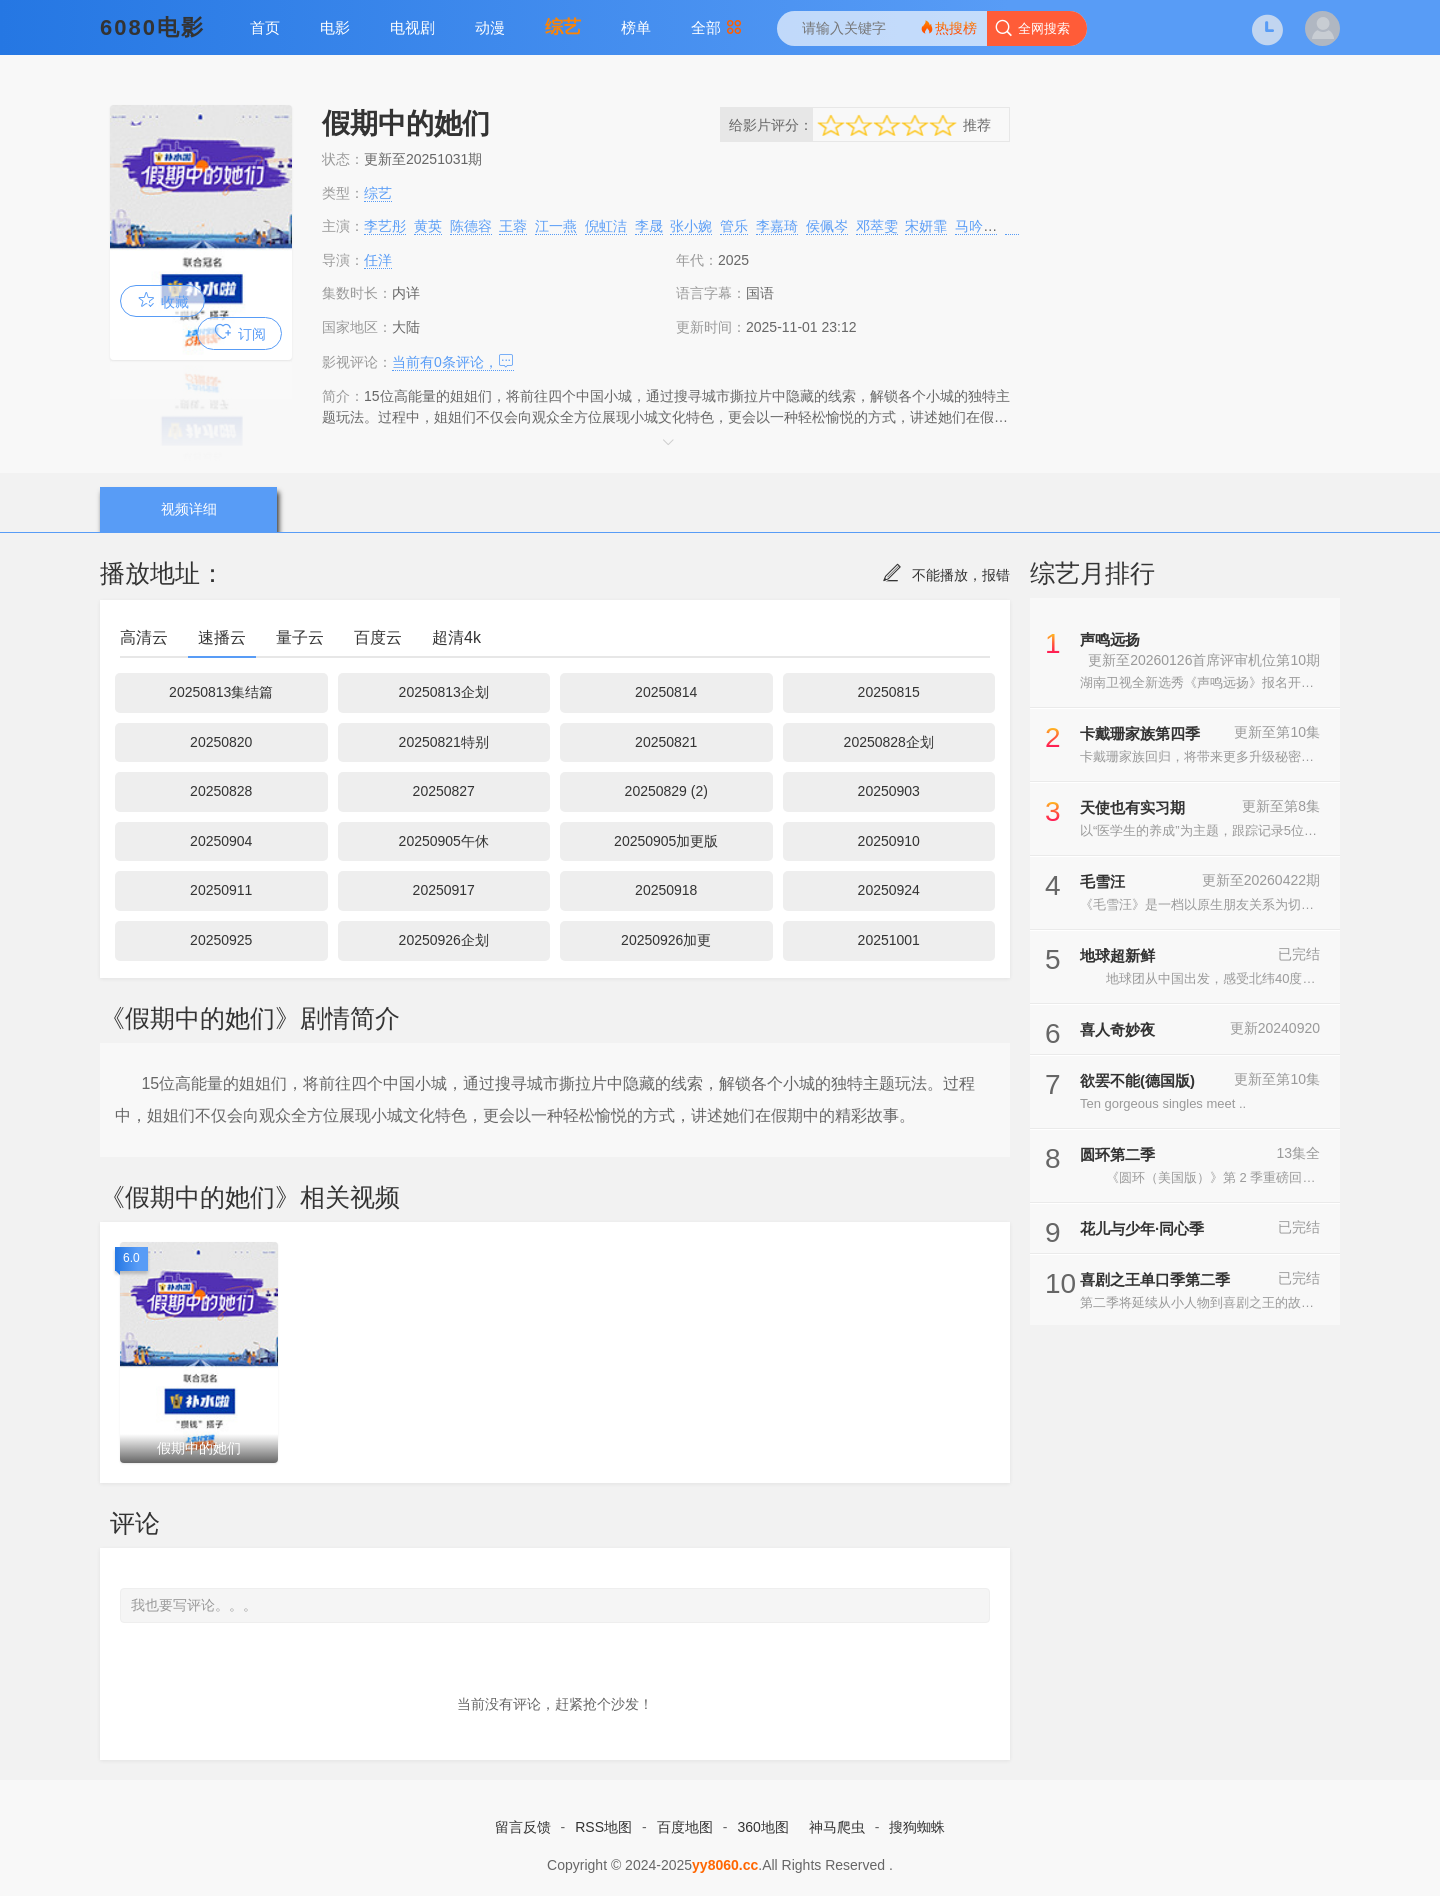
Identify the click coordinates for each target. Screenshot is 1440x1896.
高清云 (144, 637)
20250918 (666, 890)
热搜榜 (948, 27)
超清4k (456, 637)
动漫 (490, 27)
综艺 (563, 27)
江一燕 (556, 226)
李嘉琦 (777, 226)
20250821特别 (444, 742)
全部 (716, 27)
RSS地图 (603, 1827)
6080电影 (152, 27)
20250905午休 (444, 841)
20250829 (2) (666, 791)
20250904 (221, 841)
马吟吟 (976, 226)
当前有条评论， (453, 362)
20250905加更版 (666, 841)
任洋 (378, 260)
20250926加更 (666, 940)
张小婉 (691, 226)
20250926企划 (444, 940)
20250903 (889, 791)
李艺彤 (385, 226)
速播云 (222, 637)
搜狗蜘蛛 (917, 1827)
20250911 (221, 890)
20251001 (889, 940)
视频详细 (189, 509)
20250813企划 (444, 692)
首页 (265, 27)
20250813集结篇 (221, 692)
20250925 (221, 940)
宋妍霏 (926, 226)
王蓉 (513, 226)
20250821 (666, 742)
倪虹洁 (606, 226)
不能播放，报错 (946, 575)
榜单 (636, 27)
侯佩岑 (827, 226)
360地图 (762, 1827)
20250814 (666, 692)
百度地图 (685, 1827)
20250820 (221, 742)
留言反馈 (523, 1827)
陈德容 (471, 226)
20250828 (221, 791)
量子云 (300, 637)
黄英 (428, 226)
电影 (335, 27)
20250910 (889, 841)
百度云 (378, 637)
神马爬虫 (837, 1827)
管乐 (734, 226)
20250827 (444, 791)
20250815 (889, 692)
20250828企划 (889, 742)
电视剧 (412, 27)
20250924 (889, 890)
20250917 (444, 890)
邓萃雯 (877, 226)
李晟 (649, 226)
